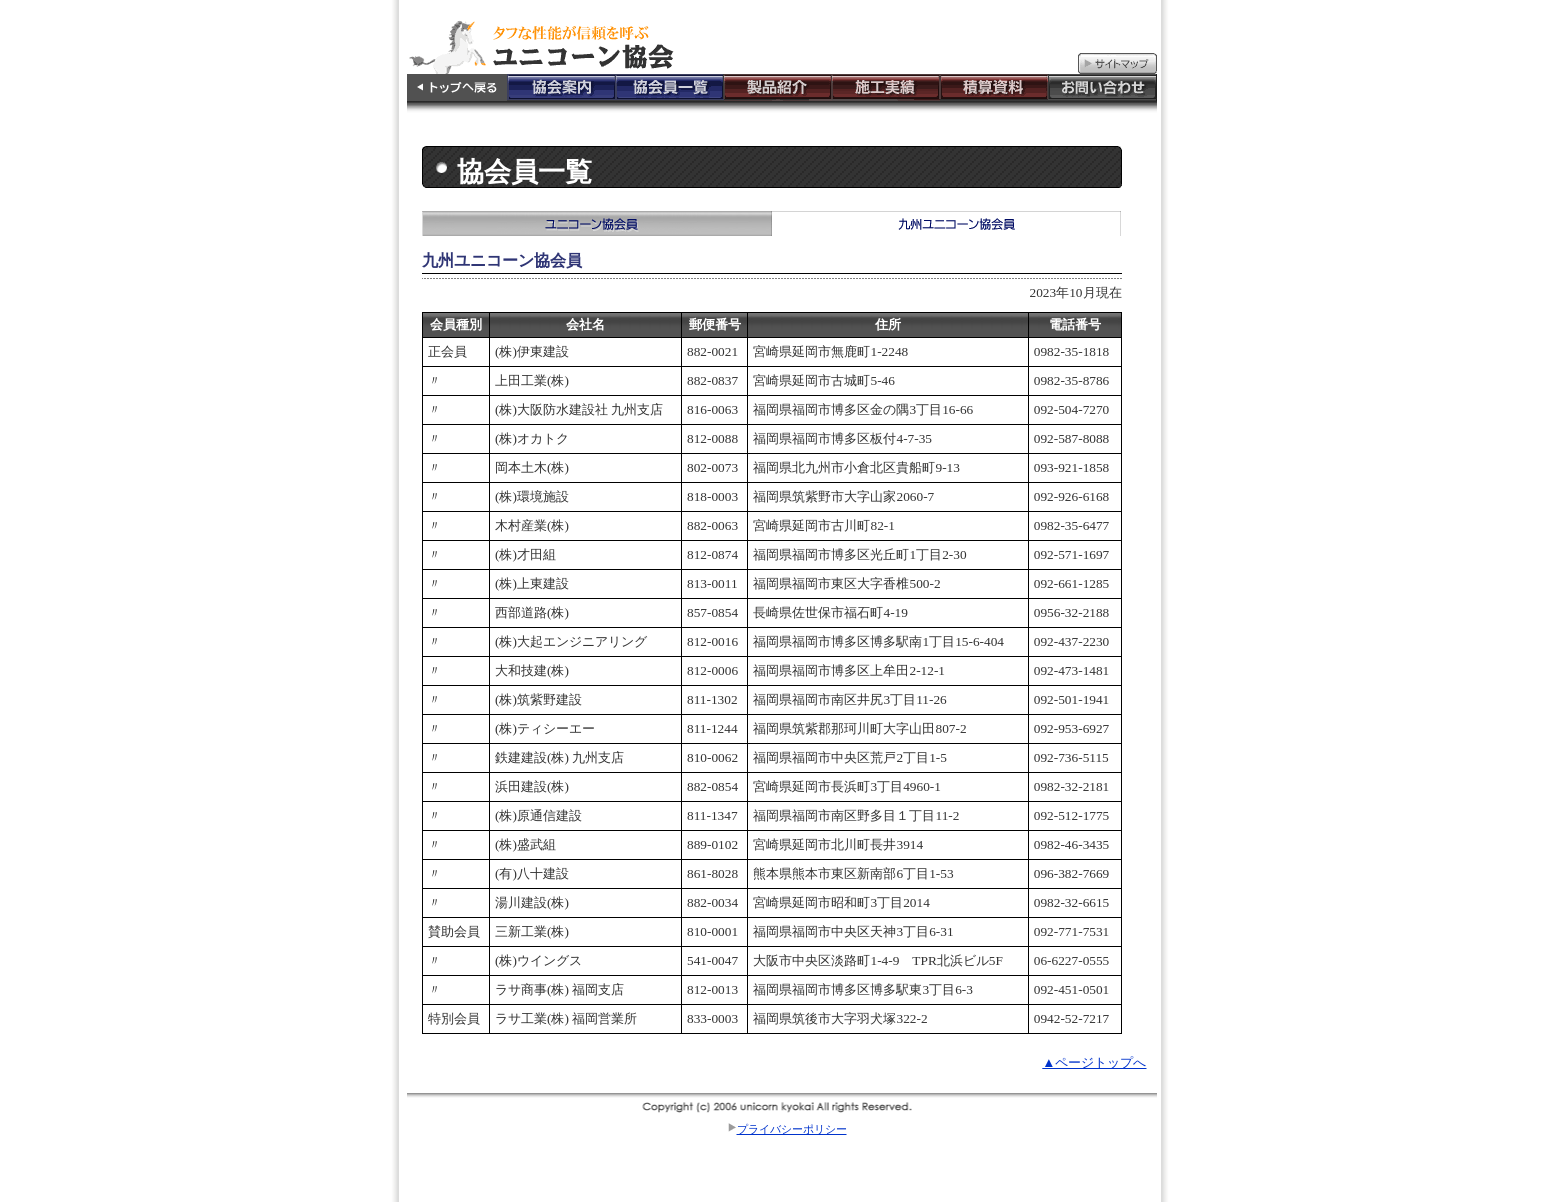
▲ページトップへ (1094, 1062)
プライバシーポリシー (792, 1129)
